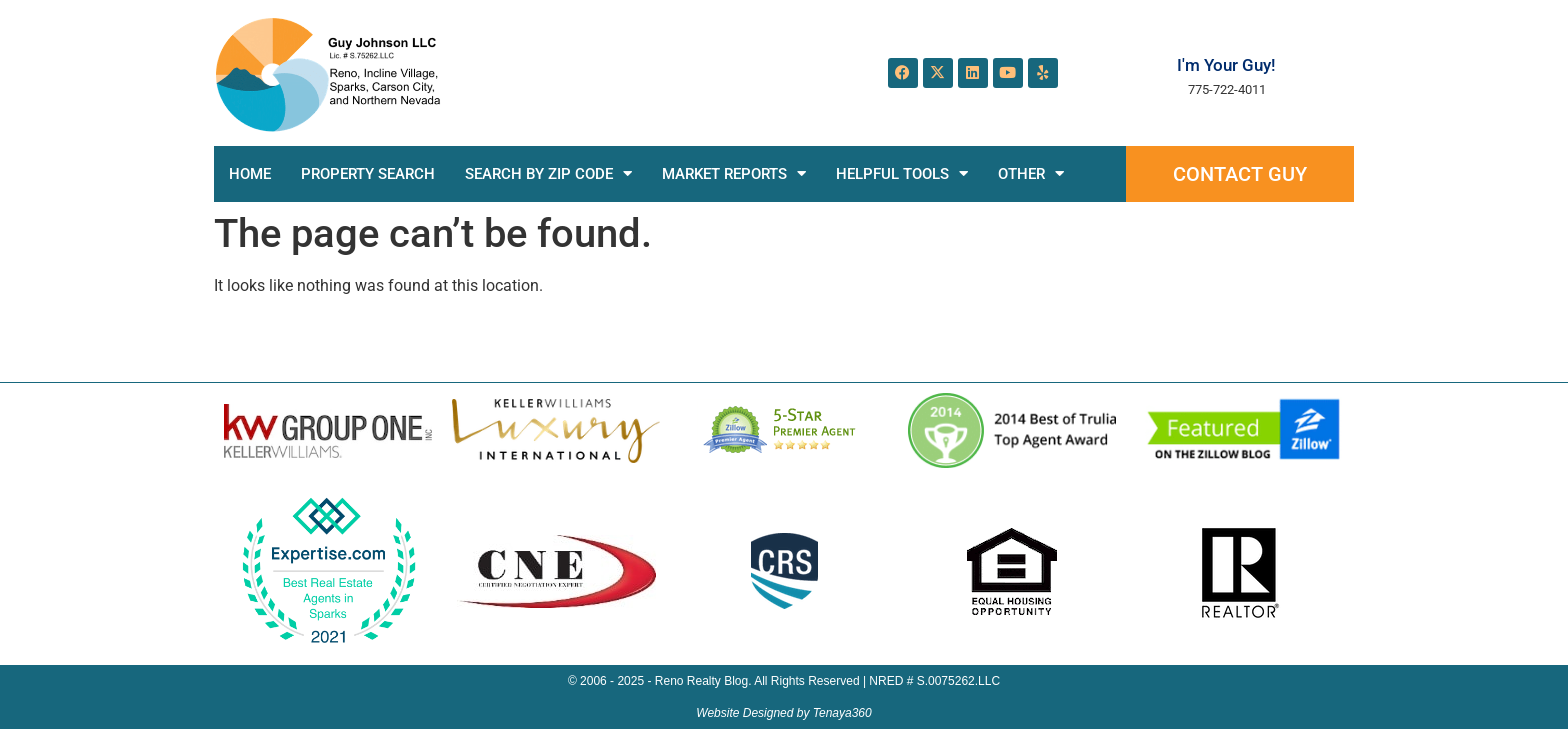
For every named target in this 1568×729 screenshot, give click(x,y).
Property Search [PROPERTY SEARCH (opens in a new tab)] (368, 174)
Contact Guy (1240, 174)
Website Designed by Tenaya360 (783, 713)
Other (1031, 173)
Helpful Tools (902, 173)
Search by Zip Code (548, 173)
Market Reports (734, 173)
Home (250, 174)
